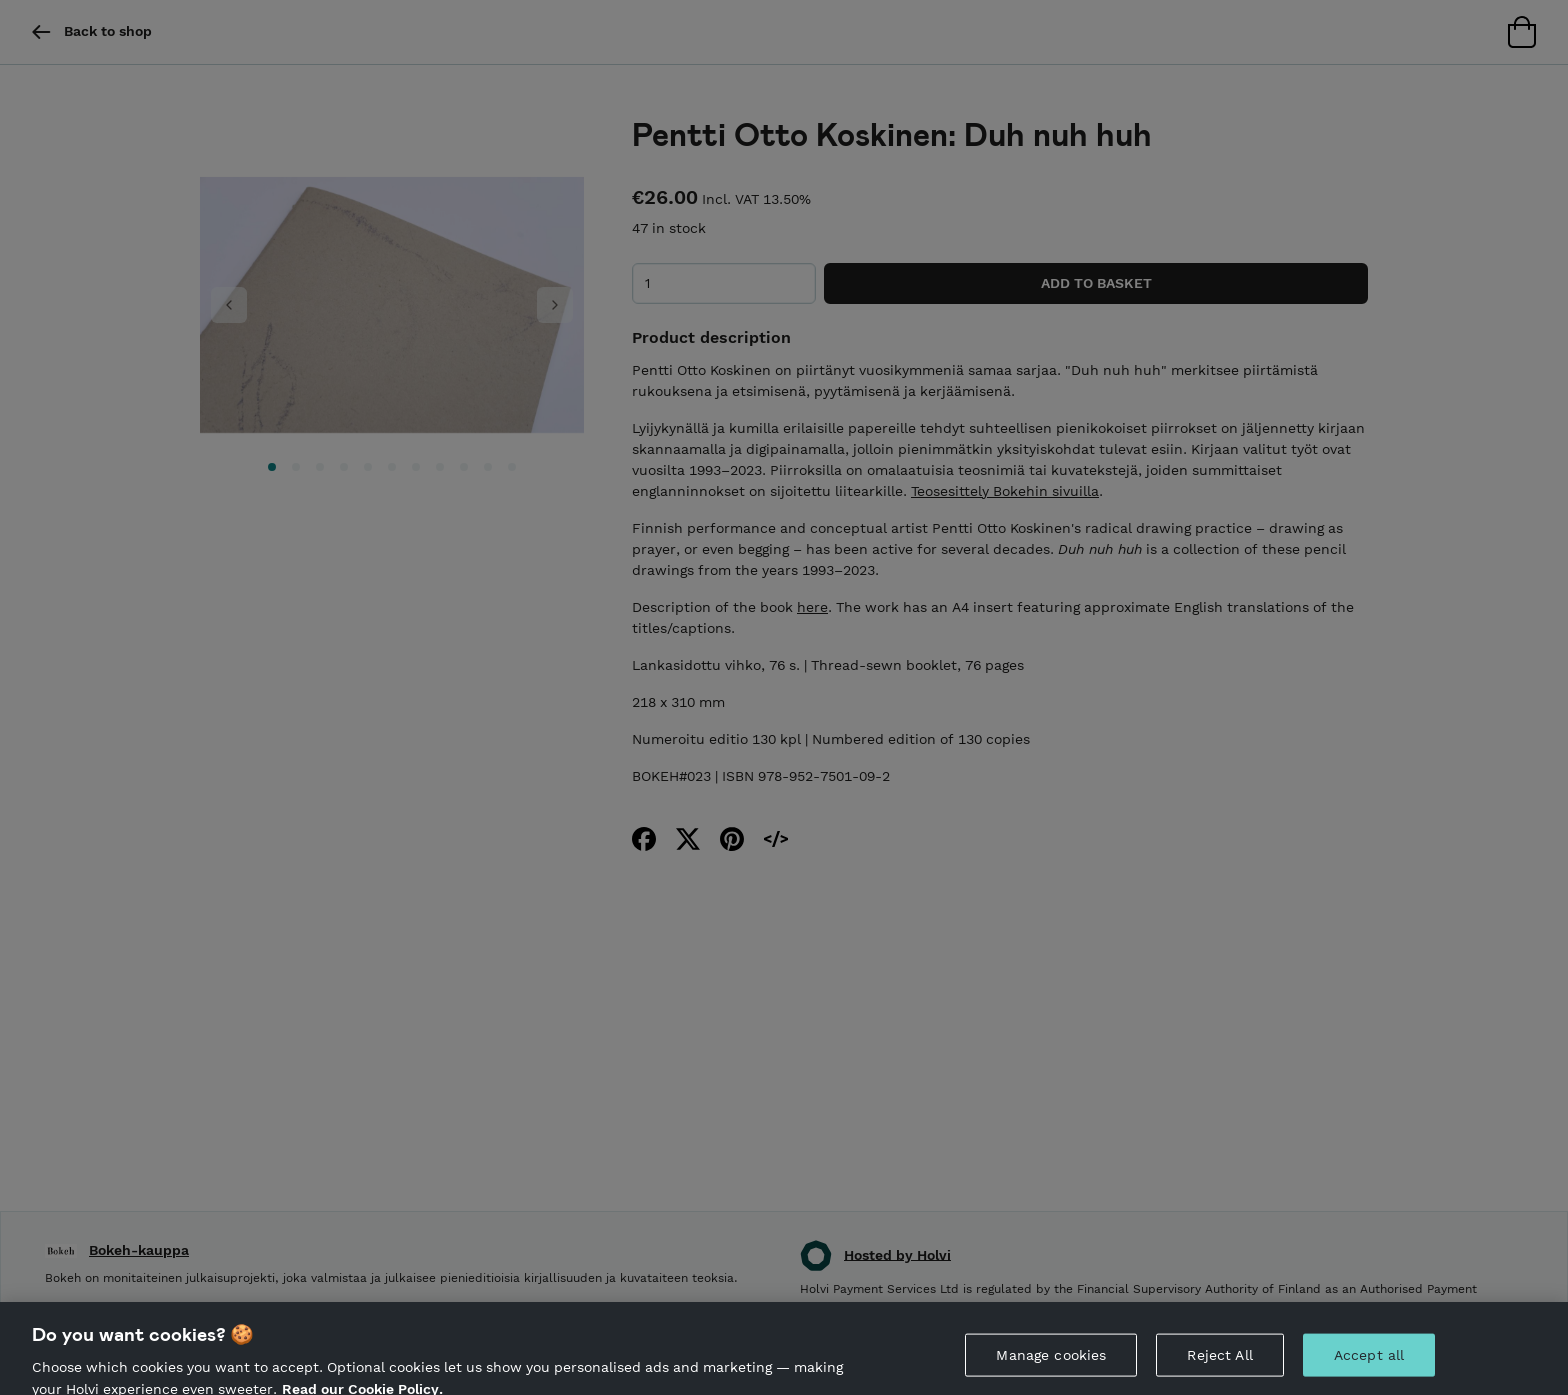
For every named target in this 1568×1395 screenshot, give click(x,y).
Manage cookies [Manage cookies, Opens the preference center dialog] (1051, 1362)
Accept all (1369, 1362)
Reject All (1219, 1362)
